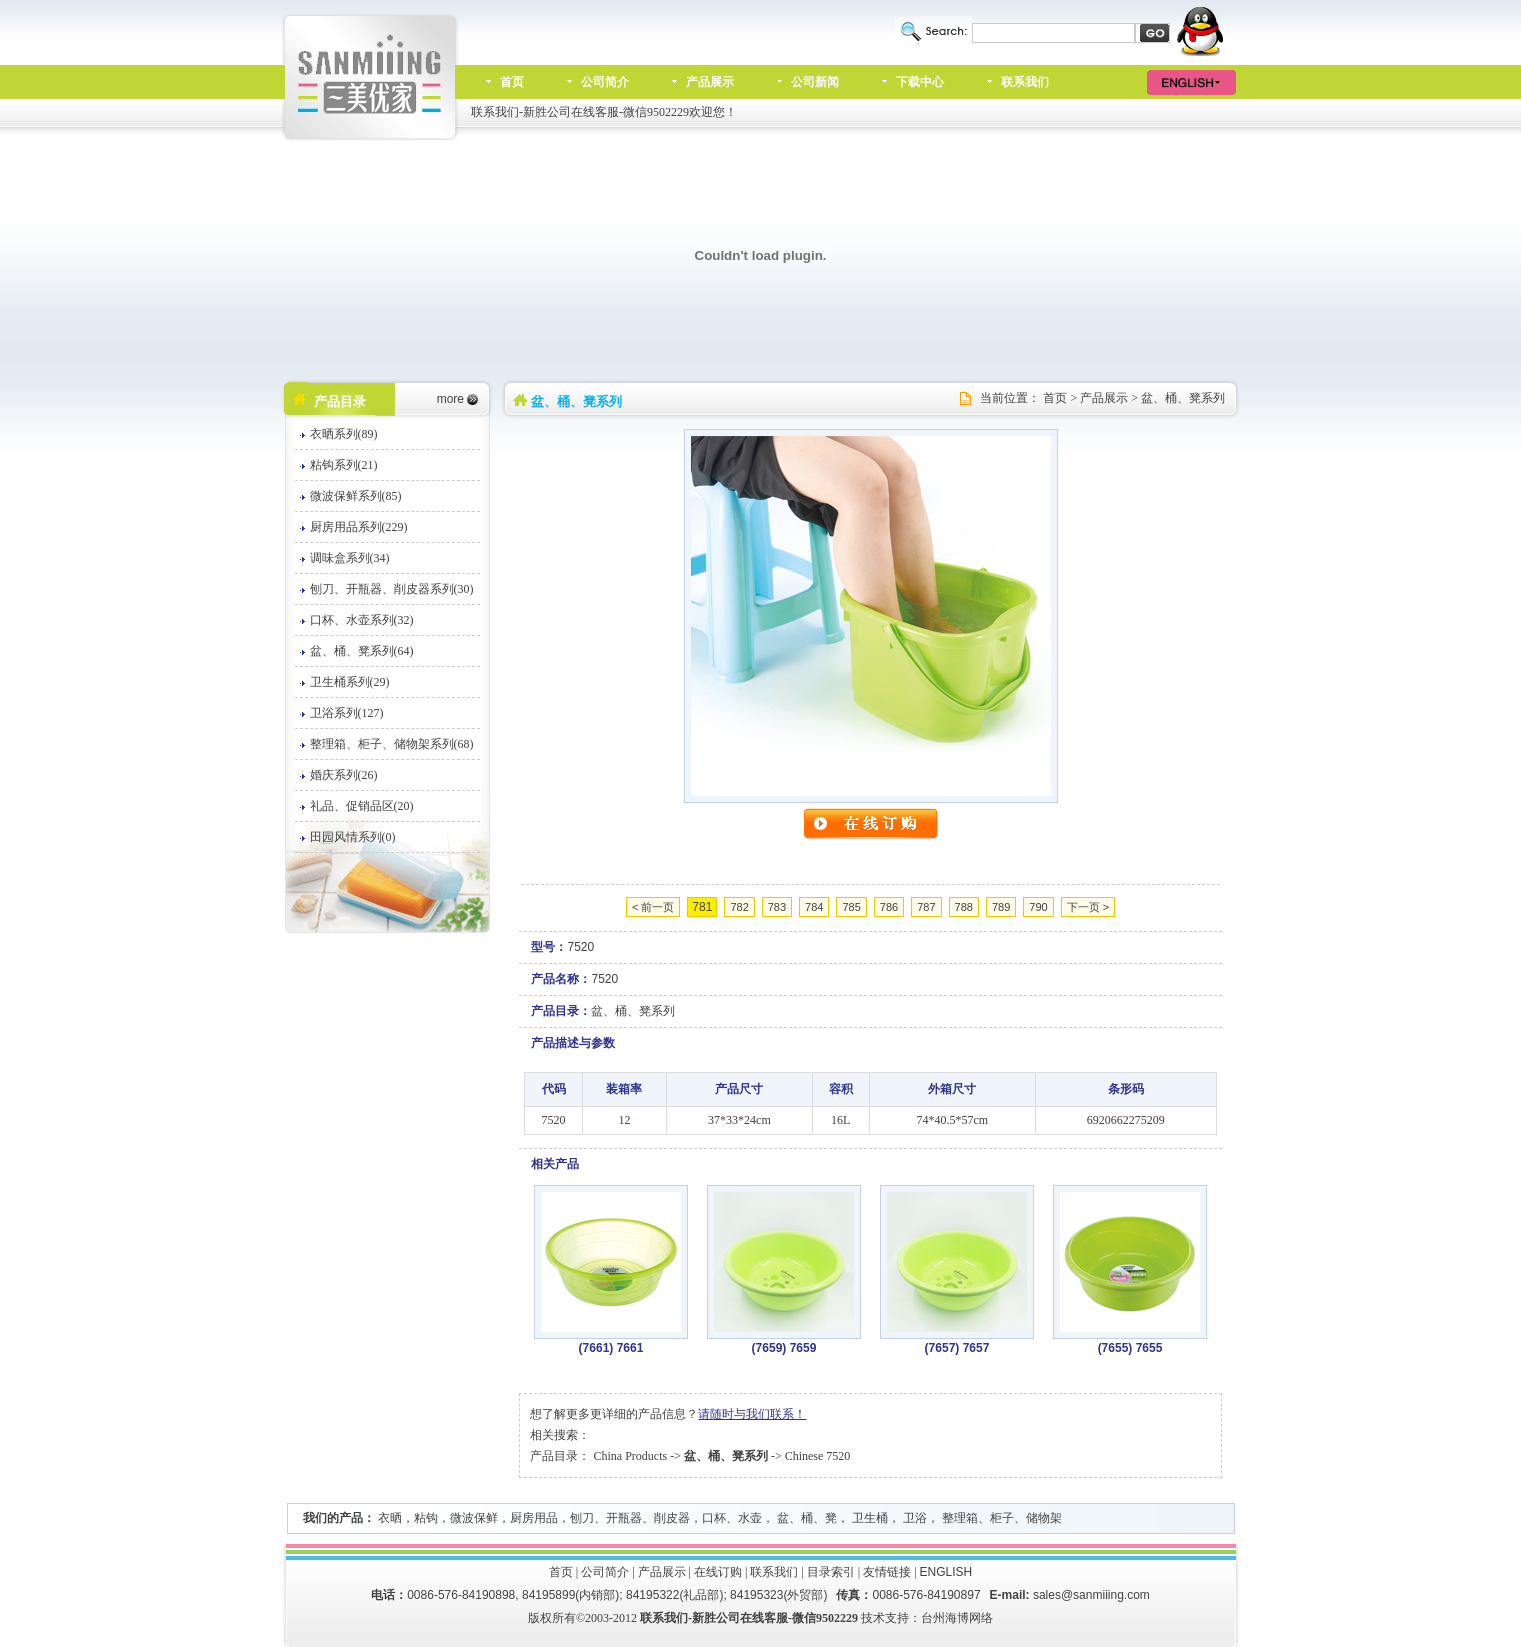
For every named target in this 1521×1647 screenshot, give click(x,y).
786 (889, 907)
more (450, 399)
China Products (630, 1456)
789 (1001, 907)
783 (777, 907)
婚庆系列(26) (344, 775)
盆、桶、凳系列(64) (362, 651)
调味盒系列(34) (350, 558)
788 (964, 907)
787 (926, 907)
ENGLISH (946, 1572)
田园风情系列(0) (353, 837)
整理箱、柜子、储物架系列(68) (392, 744)
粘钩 (426, 1518)
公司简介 (605, 82)
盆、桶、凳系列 (1183, 398)
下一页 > (1088, 907)
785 (851, 907)
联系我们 (1025, 82)
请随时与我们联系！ (752, 1414)
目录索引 (831, 1572)
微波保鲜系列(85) (356, 496)
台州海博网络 (957, 1618)
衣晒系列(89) (344, 434)
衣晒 (390, 1518)
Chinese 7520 (818, 1456)
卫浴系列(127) (347, 713)
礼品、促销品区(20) (362, 806)
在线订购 (718, 1572)
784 (814, 907)
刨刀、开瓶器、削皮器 (630, 1518)
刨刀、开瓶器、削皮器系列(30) (392, 589)
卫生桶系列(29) (350, 682)
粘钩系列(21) (344, 465)
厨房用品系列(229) (359, 527)
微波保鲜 (474, 1518)
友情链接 (887, 1572)
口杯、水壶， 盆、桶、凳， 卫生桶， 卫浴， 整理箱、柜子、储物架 (882, 1518)
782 (739, 907)
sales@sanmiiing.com (1091, 1595)
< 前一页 (653, 907)
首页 (512, 82)
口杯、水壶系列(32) (362, 620)
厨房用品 (534, 1518)
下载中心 (920, 82)
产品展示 (710, 82)
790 (1038, 907)
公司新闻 (815, 82)
